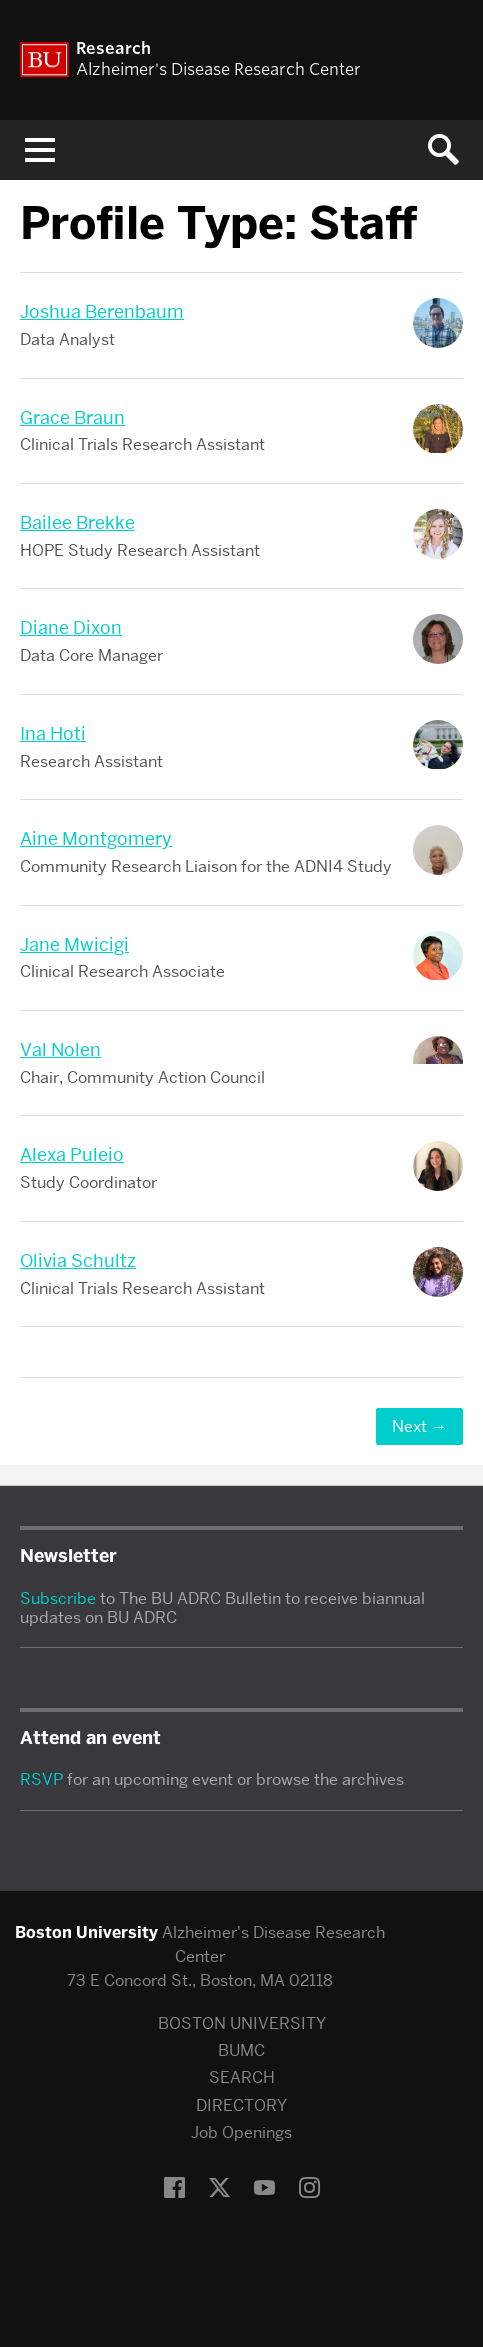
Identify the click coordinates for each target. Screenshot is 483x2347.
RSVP (41, 1779)
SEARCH (242, 2077)
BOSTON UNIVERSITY (242, 2023)
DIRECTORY (241, 2105)
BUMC (241, 2050)
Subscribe (58, 1598)
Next (419, 1426)
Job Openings (241, 2132)
